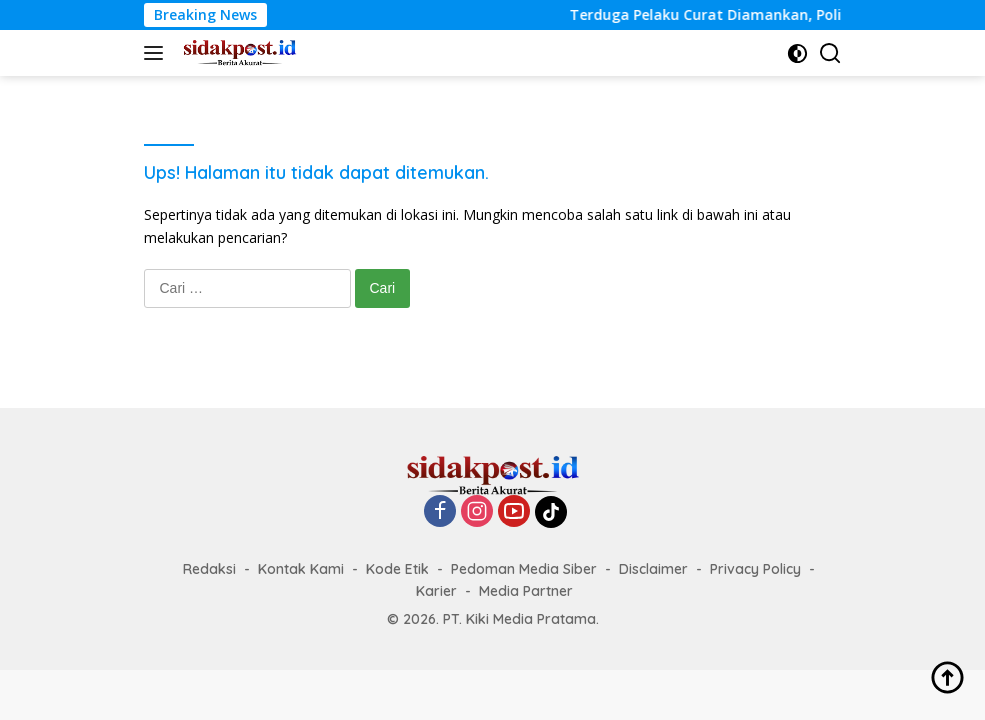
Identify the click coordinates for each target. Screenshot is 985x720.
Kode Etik (397, 569)
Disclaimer (653, 569)
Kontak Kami (301, 569)
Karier (436, 591)
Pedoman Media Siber (524, 569)
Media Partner (526, 591)
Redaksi (209, 569)
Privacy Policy (755, 569)
